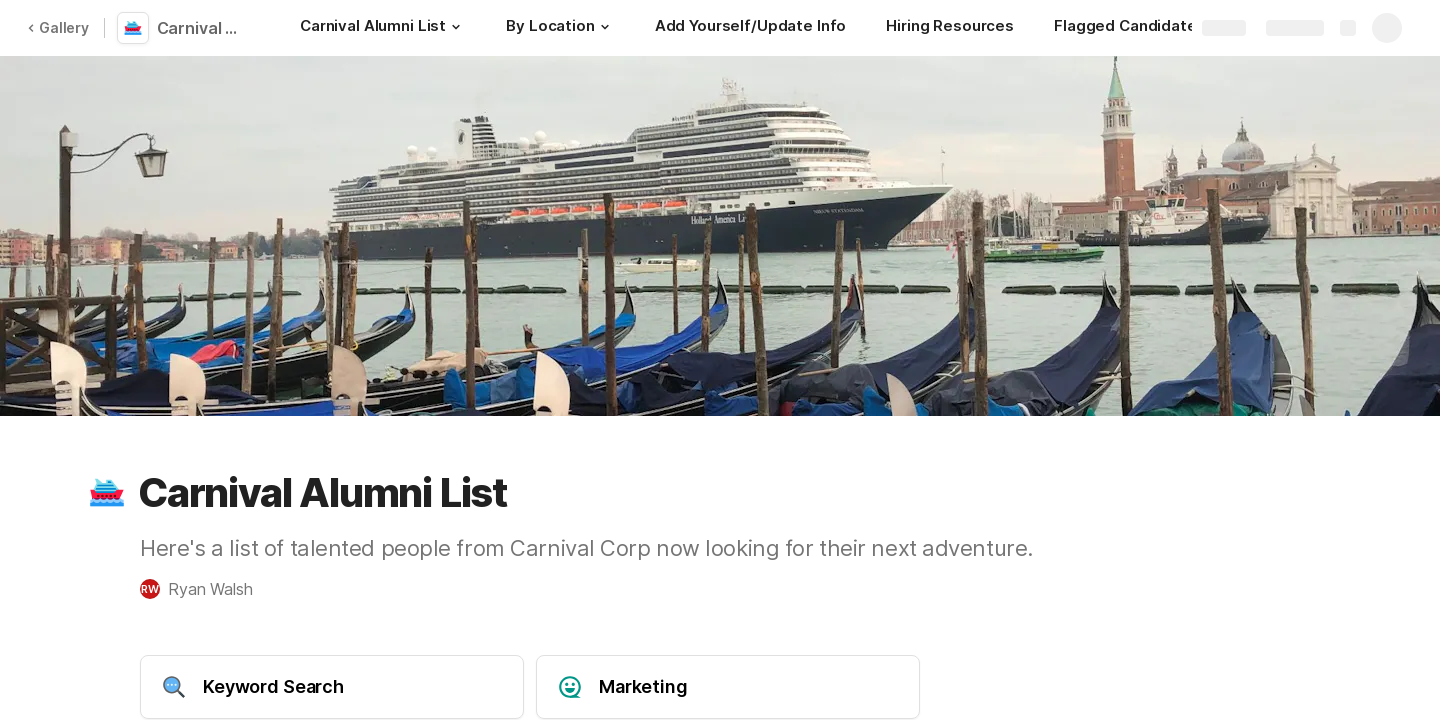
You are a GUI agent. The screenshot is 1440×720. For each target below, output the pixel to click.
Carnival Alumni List (202, 28)
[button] (456, 27)
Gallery (58, 27)
